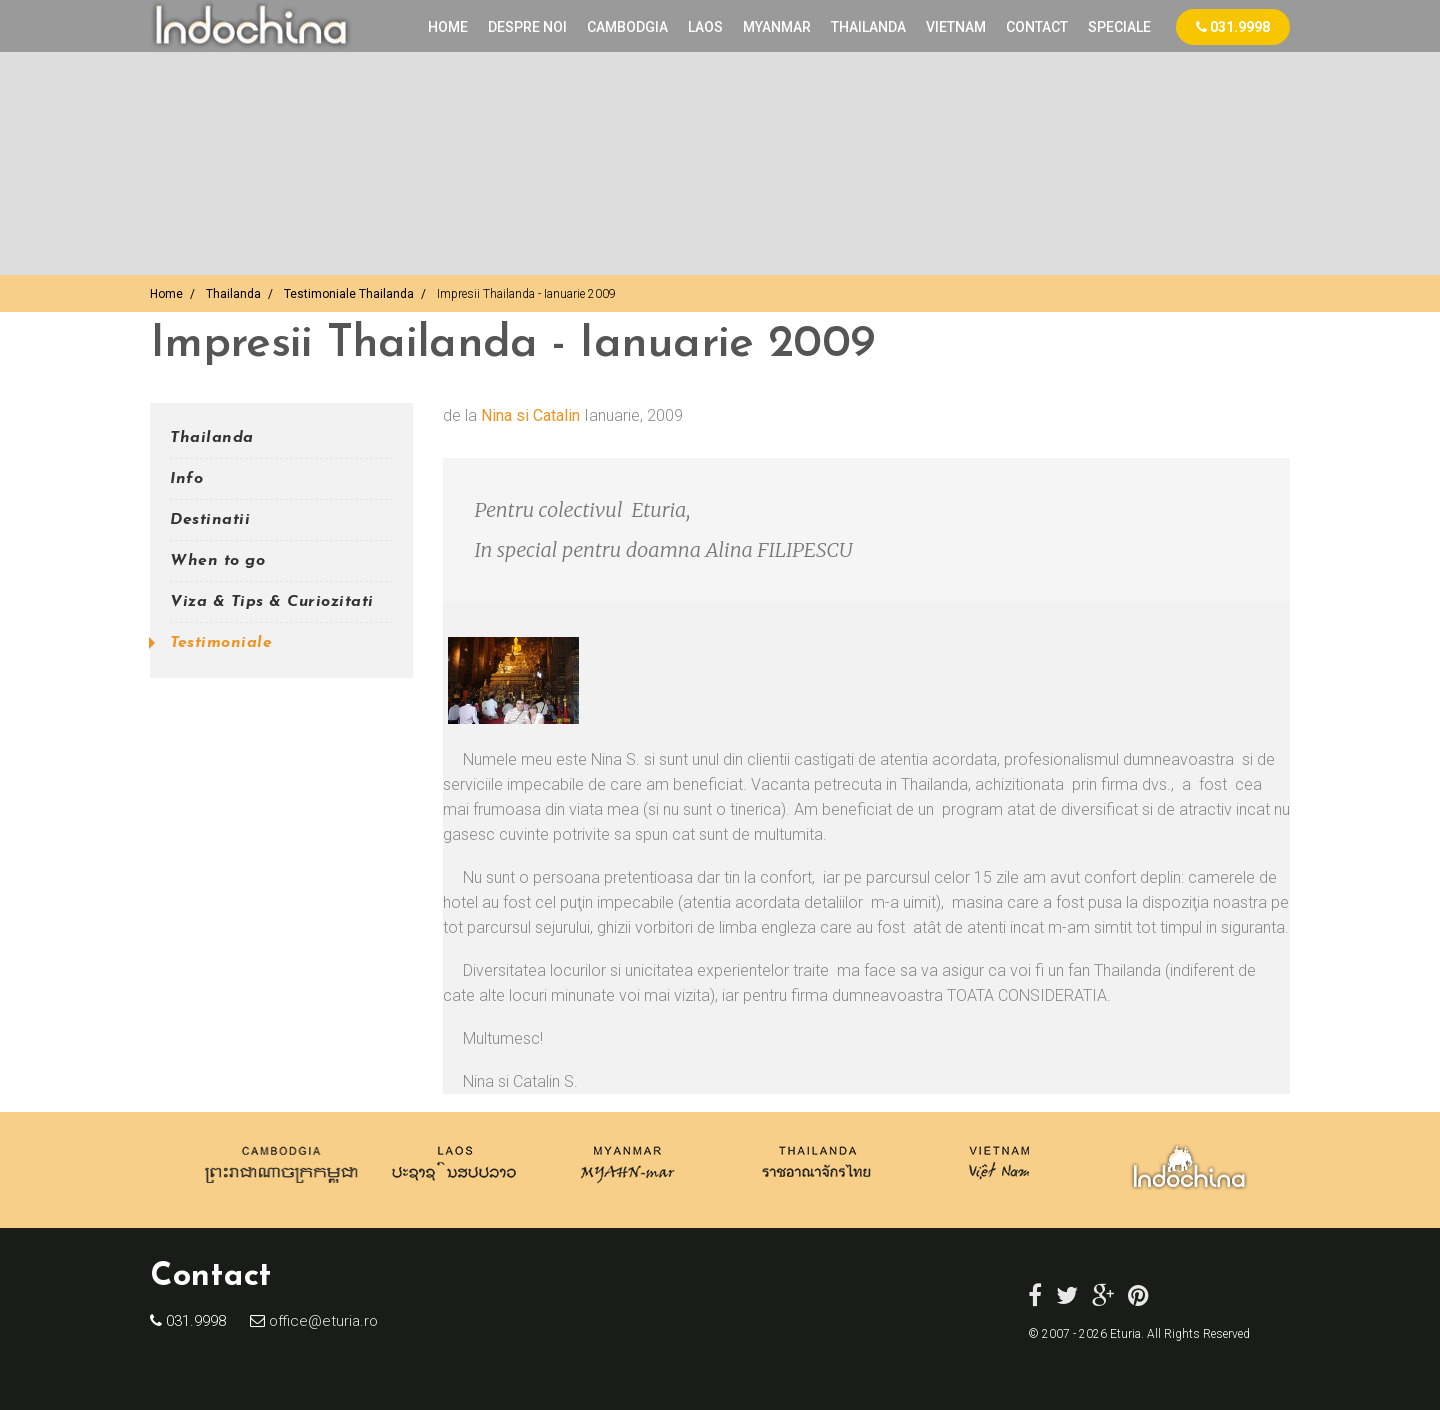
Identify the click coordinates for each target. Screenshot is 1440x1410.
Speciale (1119, 27)
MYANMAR (777, 27)
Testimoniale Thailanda (349, 294)
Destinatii (210, 520)
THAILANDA (868, 27)
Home (448, 27)
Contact (1037, 27)
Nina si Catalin (530, 415)
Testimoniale (221, 643)
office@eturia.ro (321, 1321)
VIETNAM (956, 27)
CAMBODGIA (627, 27)
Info (186, 479)
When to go (217, 561)
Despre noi (527, 27)
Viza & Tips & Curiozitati (272, 602)
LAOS (705, 27)
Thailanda (233, 294)
